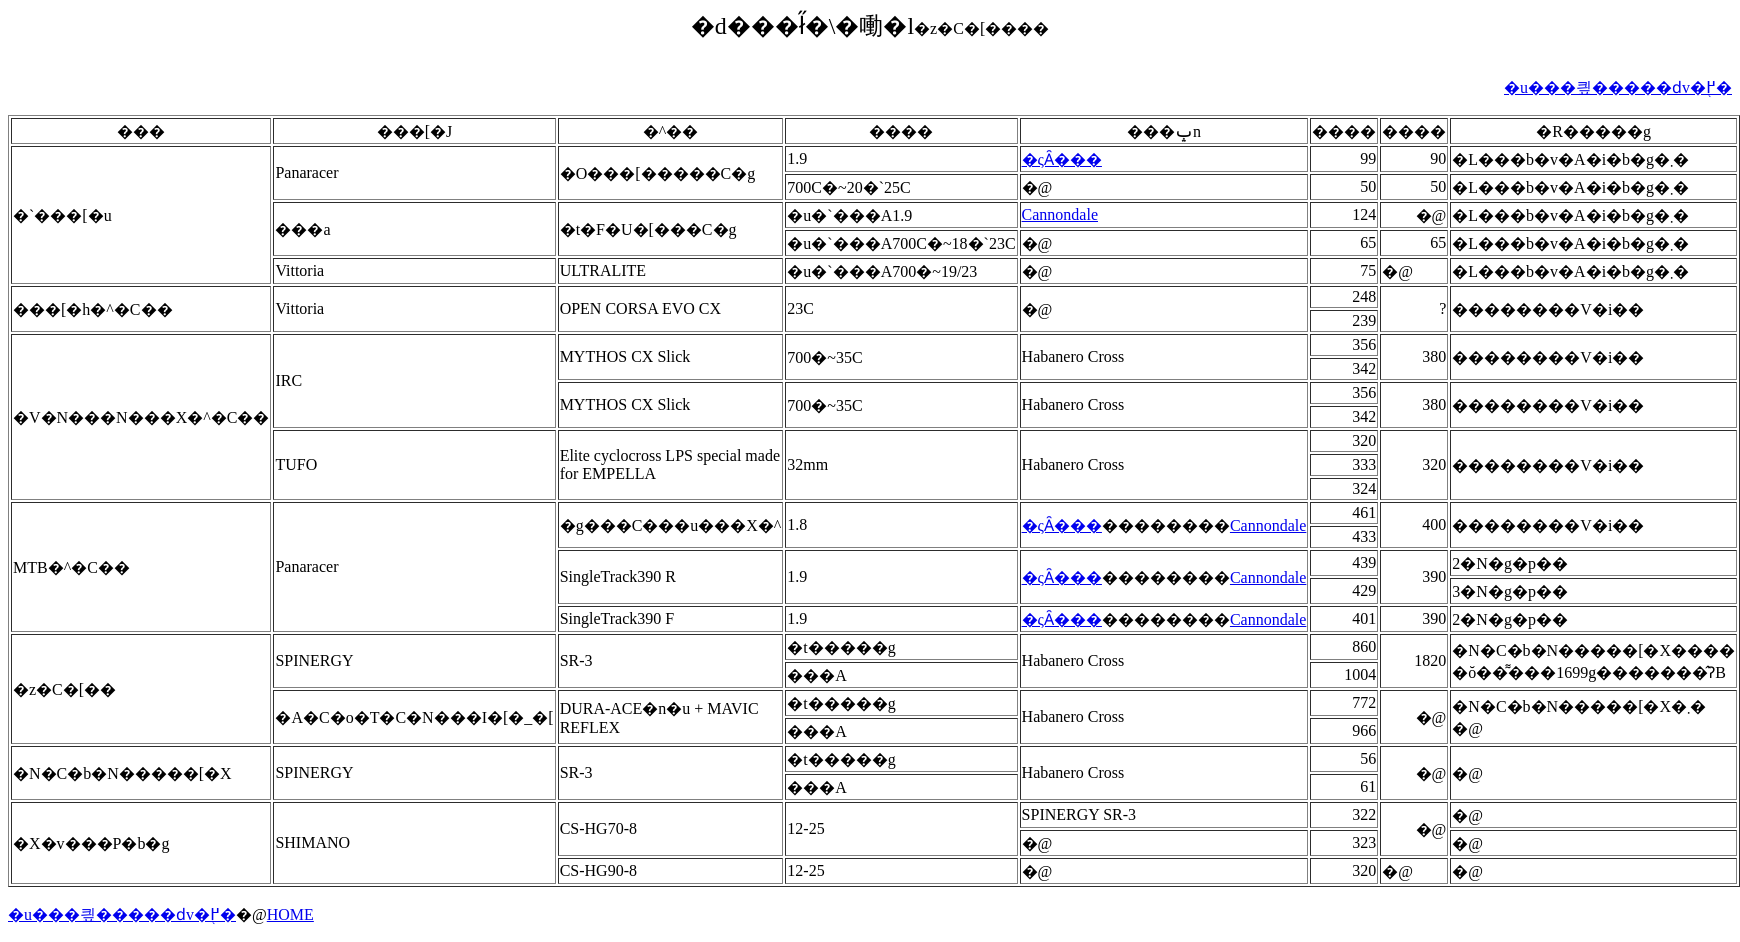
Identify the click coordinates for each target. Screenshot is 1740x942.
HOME (290, 914)
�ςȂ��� (1062, 159)
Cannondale (1060, 214)
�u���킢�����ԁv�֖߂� (1618, 87)
